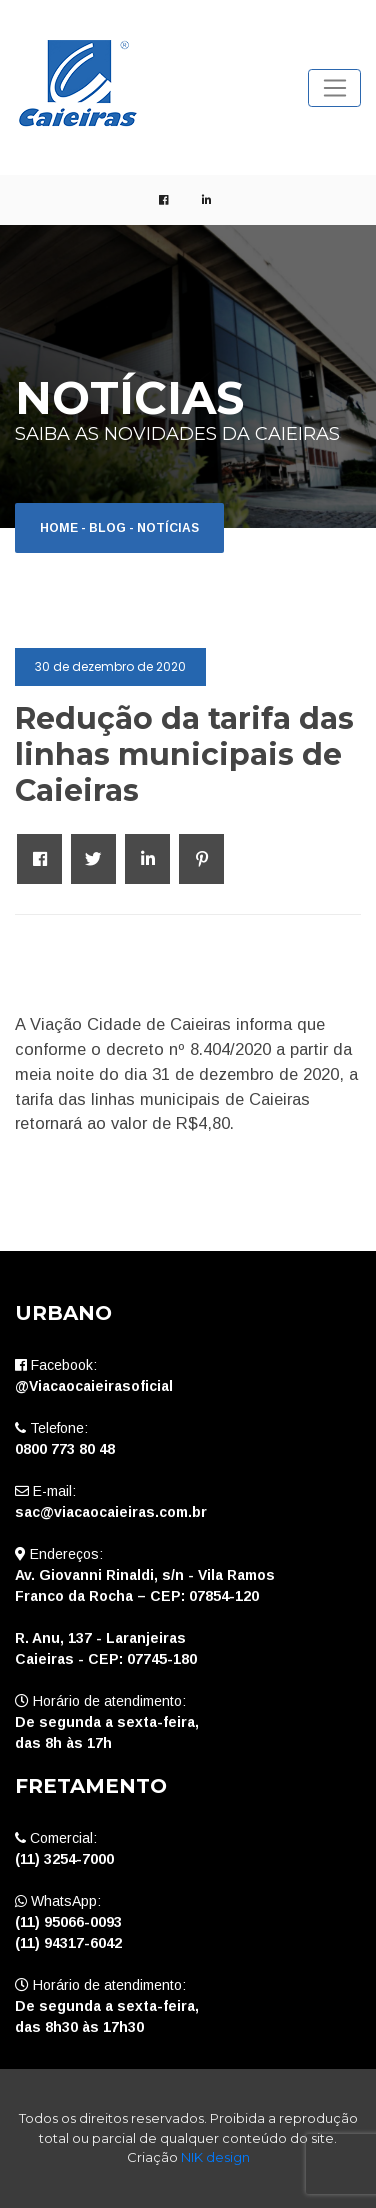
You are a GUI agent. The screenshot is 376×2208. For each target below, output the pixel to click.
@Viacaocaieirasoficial (94, 1386)
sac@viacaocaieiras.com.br (111, 1512)
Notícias (168, 528)
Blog (107, 528)
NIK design (215, 2157)
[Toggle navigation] (334, 88)
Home (59, 528)
